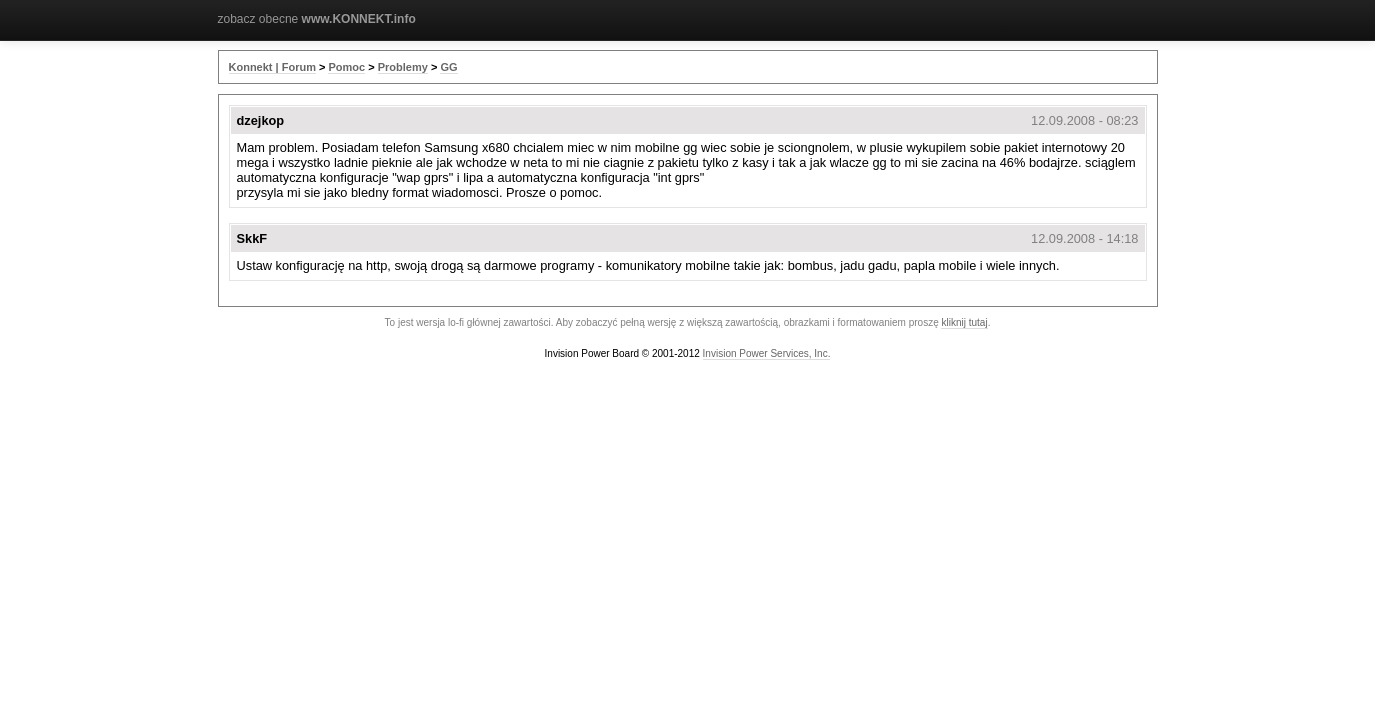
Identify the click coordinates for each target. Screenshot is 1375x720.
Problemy (403, 67)
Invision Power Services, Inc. (767, 353)
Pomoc (346, 67)
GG (448, 67)
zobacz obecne (317, 19)
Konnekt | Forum (272, 67)
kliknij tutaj (964, 322)
